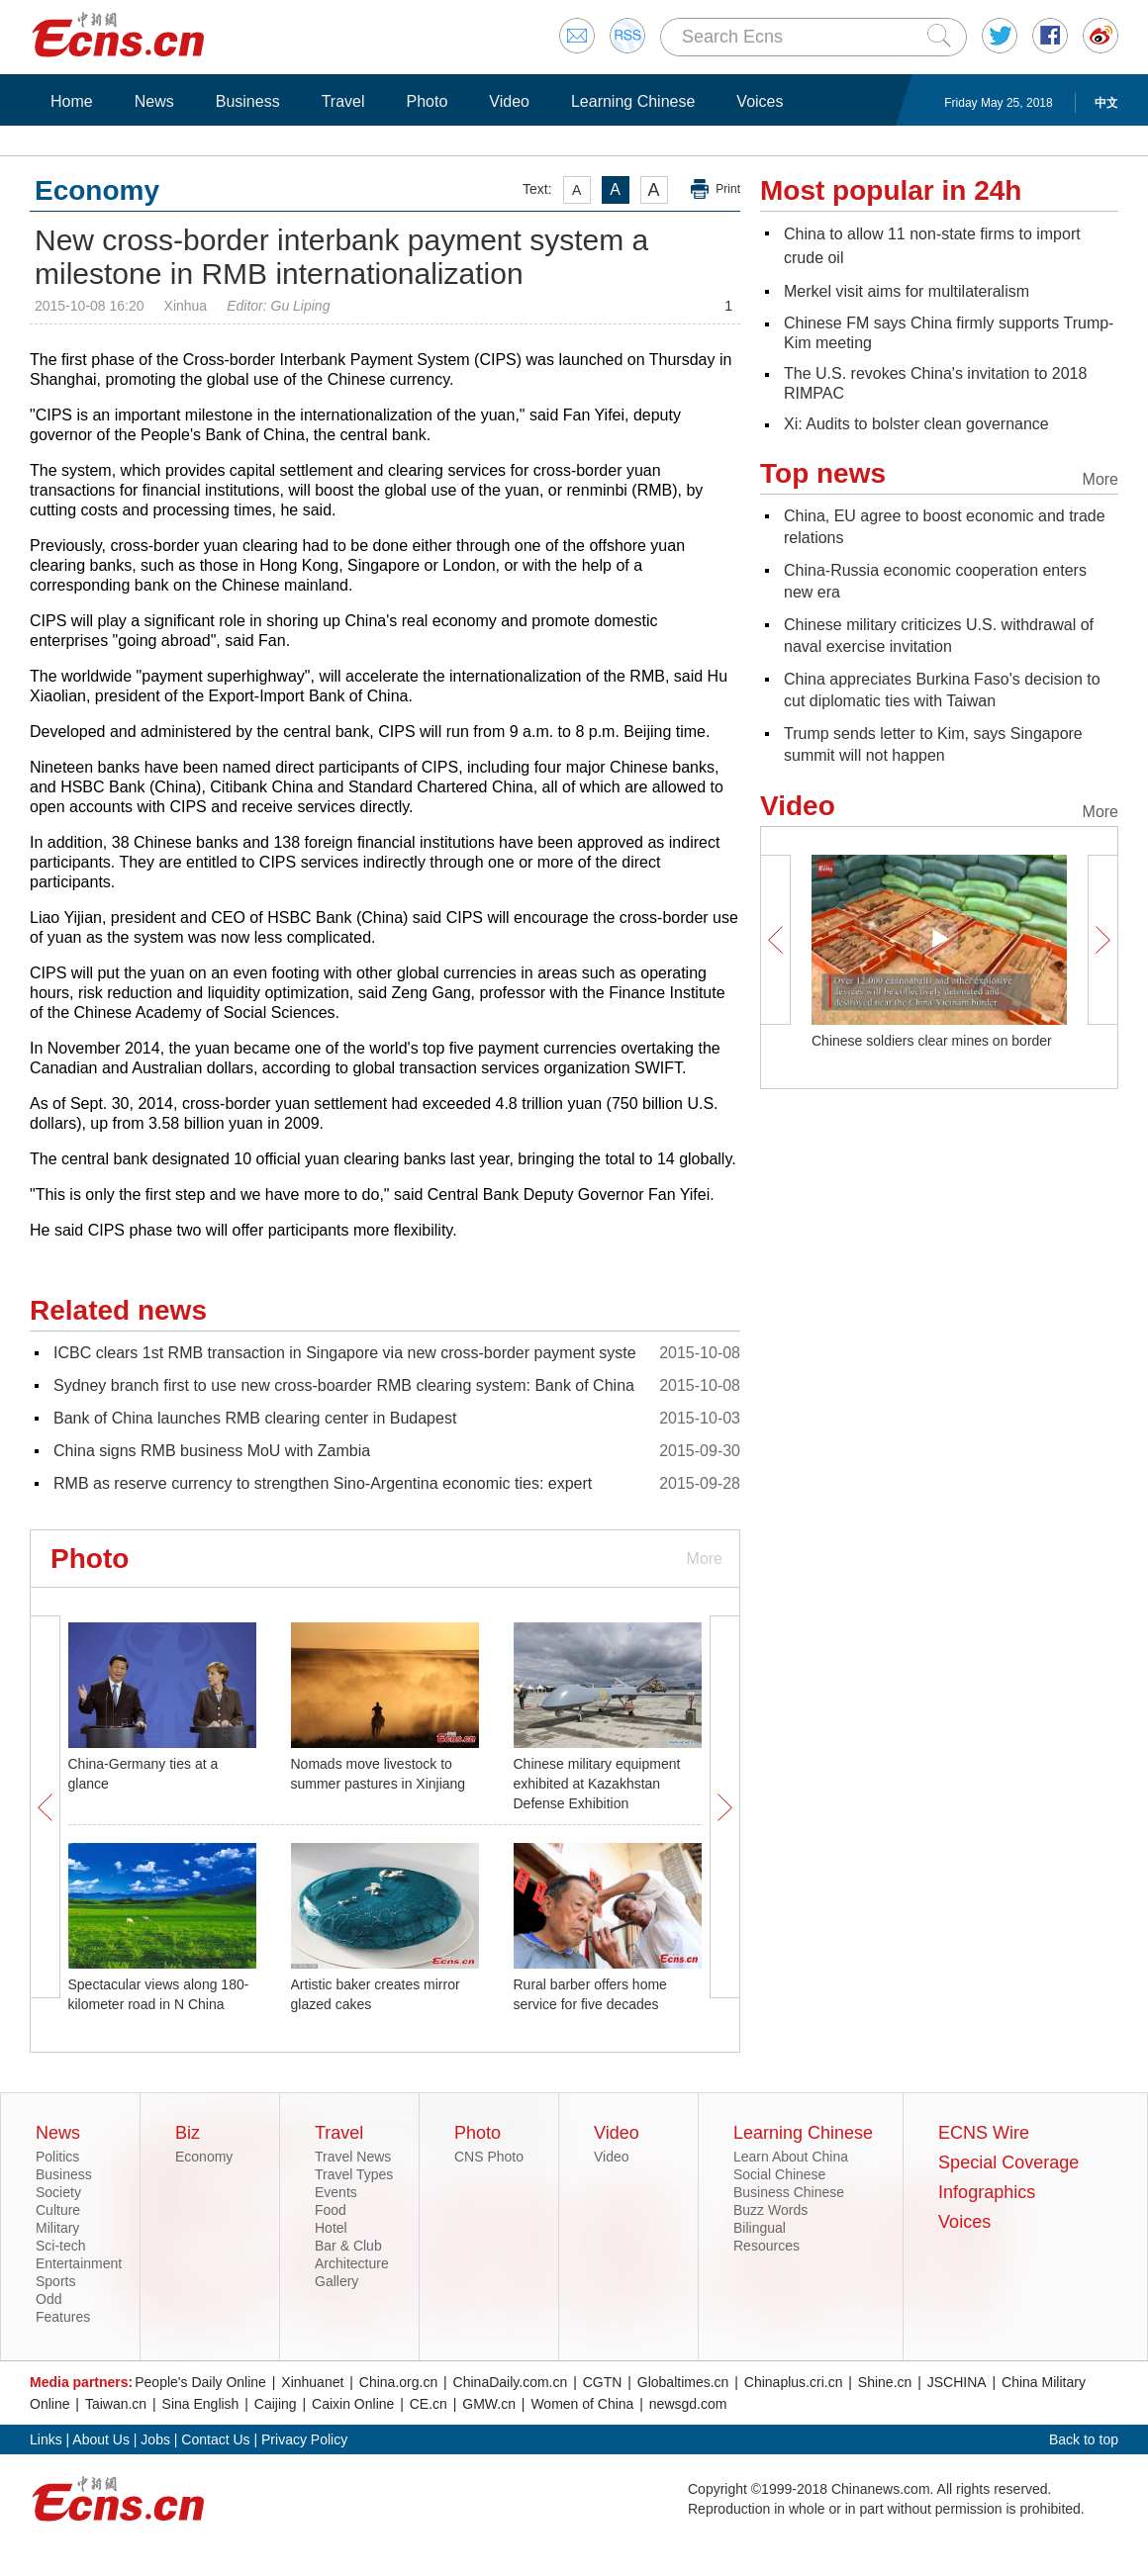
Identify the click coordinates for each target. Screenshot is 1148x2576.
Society (58, 2192)
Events (336, 2192)
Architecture (352, 2263)
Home (71, 101)
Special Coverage (1008, 2162)
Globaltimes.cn (683, 2382)
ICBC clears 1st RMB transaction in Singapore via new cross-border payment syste (344, 1352)
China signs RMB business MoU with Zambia (211, 1450)
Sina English (200, 2404)
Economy (204, 2156)
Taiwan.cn (115, 2404)
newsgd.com (688, 2404)
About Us (101, 2439)
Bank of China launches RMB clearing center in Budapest (254, 1418)
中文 (1106, 103)
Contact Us (215, 2439)
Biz (187, 2133)
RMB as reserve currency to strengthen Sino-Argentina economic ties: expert (322, 1483)
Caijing (275, 2404)
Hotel (331, 2228)
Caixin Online (353, 2404)
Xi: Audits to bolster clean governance (916, 423)
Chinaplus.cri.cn (793, 2382)
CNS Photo (489, 2156)
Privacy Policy (304, 2439)
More (704, 1558)
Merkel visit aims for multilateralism (906, 291)
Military (57, 2228)
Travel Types (354, 2174)
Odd (48, 2299)
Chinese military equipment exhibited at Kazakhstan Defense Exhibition (597, 1783)
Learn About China (790, 2156)
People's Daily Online (200, 2382)
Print (728, 189)
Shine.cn (884, 2382)
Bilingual (759, 2228)
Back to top (1083, 2439)
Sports (55, 2281)
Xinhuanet (312, 2382)
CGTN (602, 2382)
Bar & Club (348, 2246)
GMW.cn (489, 2404)
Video (509, 101)
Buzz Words (770, 2210)
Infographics (986, 2192)
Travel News (353, 2156)
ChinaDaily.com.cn (510, 2382)
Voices (759, 101)
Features (63, 2317)
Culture (58, 2210)
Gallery (336, 2281)
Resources (766, 2246)
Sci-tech (61, 2246)
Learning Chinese (633, 101)
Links (46, 2439)
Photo (426, 101)
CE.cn (428, 2404)
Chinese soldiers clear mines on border (932, 1041)
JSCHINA (957, 2382)
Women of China (581, 2404)
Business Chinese (788, 2192)
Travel (343, 101)
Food (330, 2210)
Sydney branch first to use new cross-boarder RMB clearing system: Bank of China (343, 1385)
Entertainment (79, 2263)
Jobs (155, 2439)
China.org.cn (398, 2382)
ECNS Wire (983, 2133)
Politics (57, 2156)
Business (248, 101)
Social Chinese (779, 2174)
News (154, 101)
